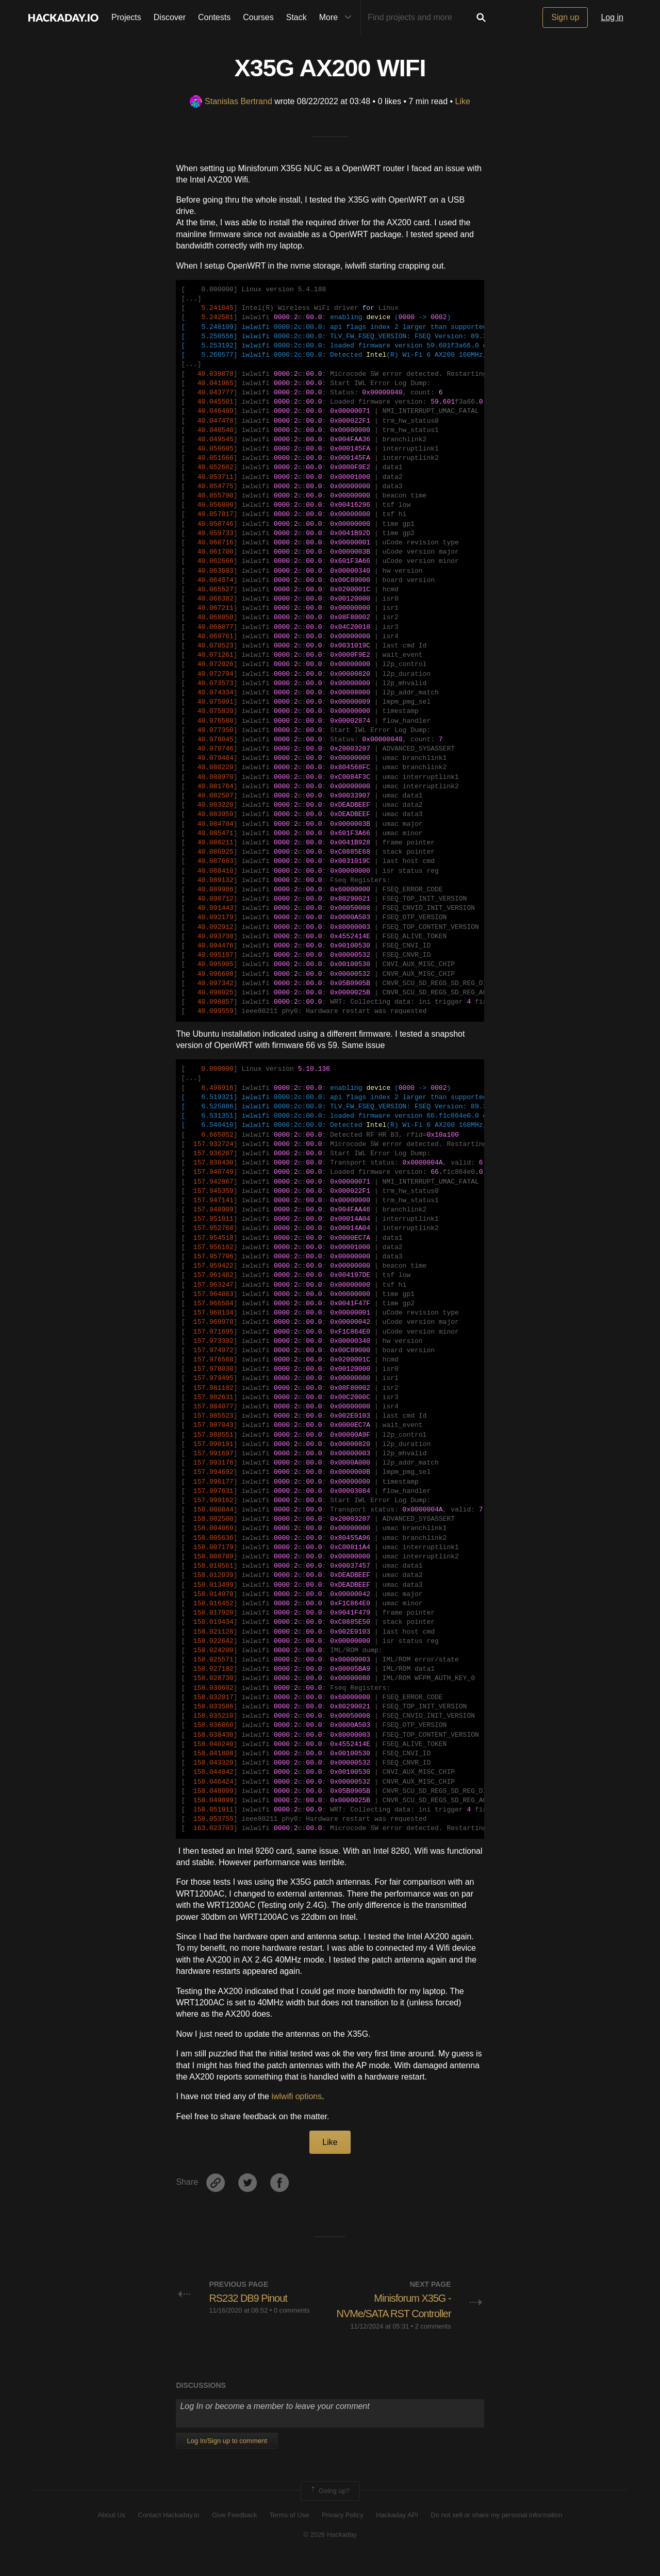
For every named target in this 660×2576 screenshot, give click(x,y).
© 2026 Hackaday (330, 2550)
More (337, 17)
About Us (111, 2531)
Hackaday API (397, 2531)
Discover (170, 17)
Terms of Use (289, 2531)
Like (462, 101)
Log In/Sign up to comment (227, 2457)
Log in (612, 17)
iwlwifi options (296, 2096)
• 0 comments (290, 2310)
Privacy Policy (343, 2531)
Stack (296, 17)
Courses (258, 17)
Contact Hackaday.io (169, 2531)
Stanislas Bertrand (231, 101)
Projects (126, 17)
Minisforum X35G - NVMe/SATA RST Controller (408, 2313)
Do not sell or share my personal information (496, 2531)
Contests (214, 17)
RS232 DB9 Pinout (252, 2297)
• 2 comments (431, 2342)
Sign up (565, 17)
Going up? (329, 2506)
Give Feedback (234, 2531)
